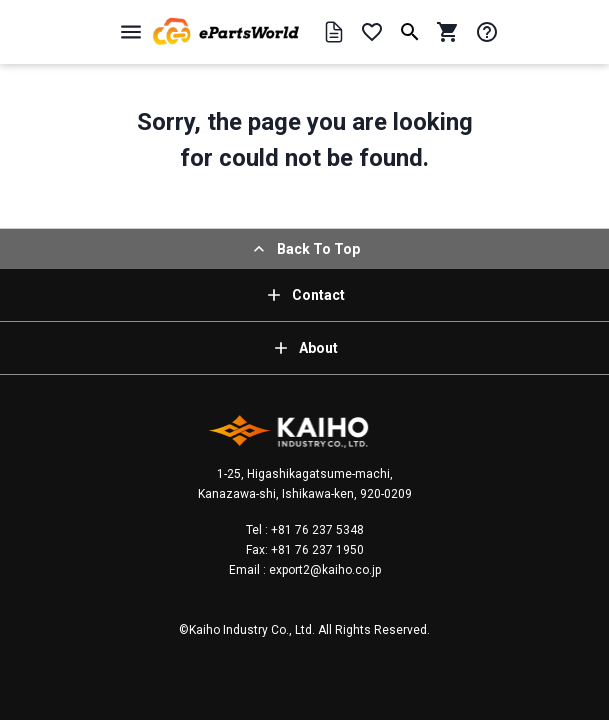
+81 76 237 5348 (316, 530)
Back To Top (304, 249)
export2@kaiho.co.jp (323, 570)
